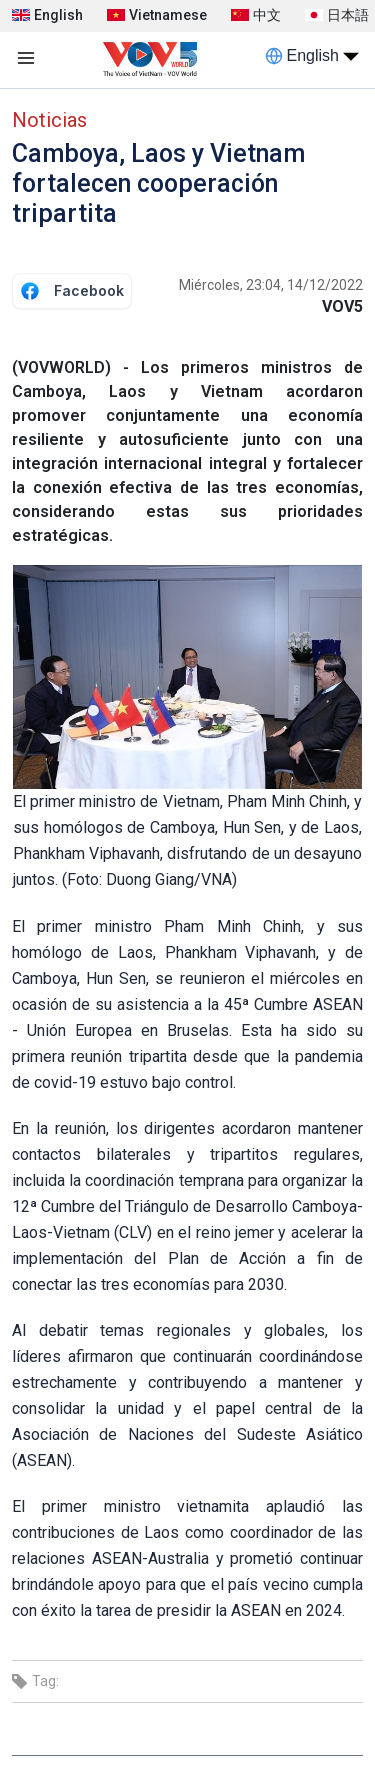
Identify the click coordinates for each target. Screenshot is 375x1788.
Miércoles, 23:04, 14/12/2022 (271, 285)
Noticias (49, 120)
